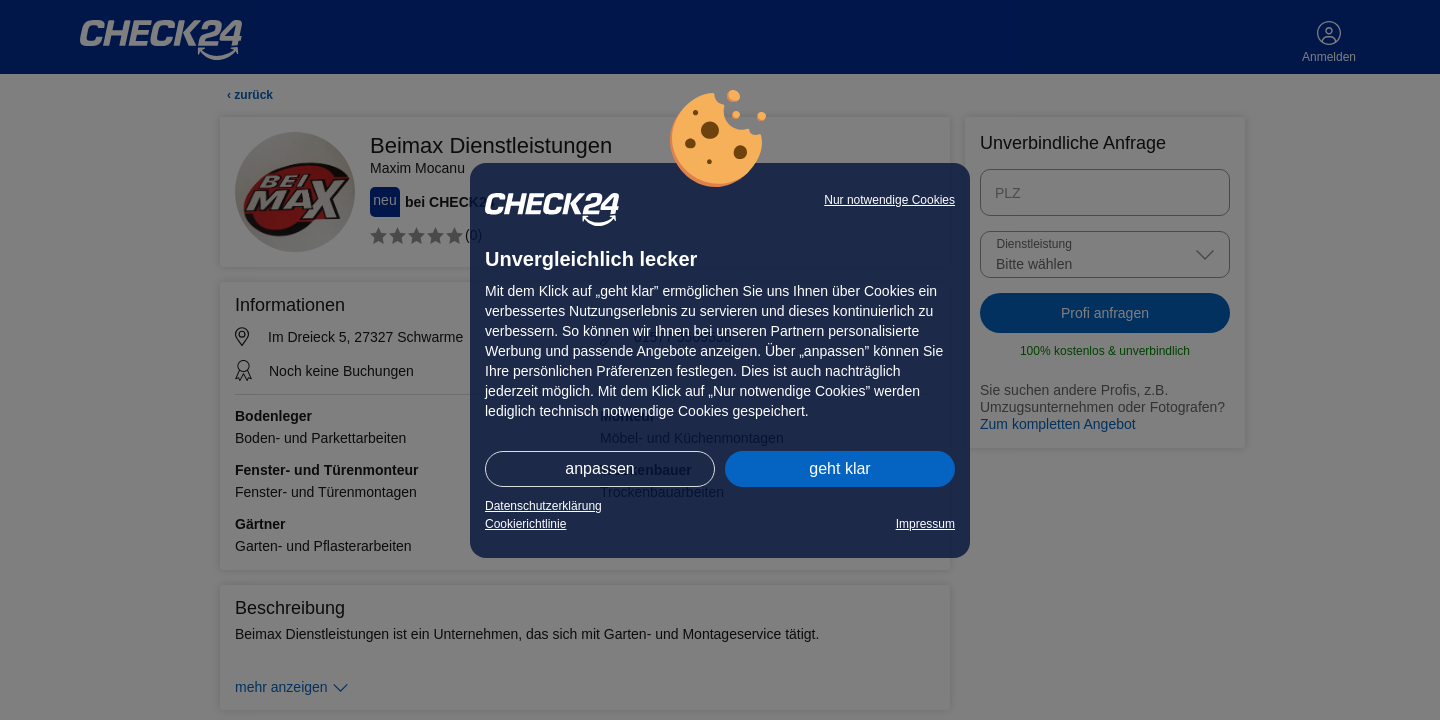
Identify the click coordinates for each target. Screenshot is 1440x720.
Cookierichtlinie (525, 524)
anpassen (599, 468)
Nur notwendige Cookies (889, 200)
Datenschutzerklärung (543, 506)
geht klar (839, 468)
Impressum (925, 524)
